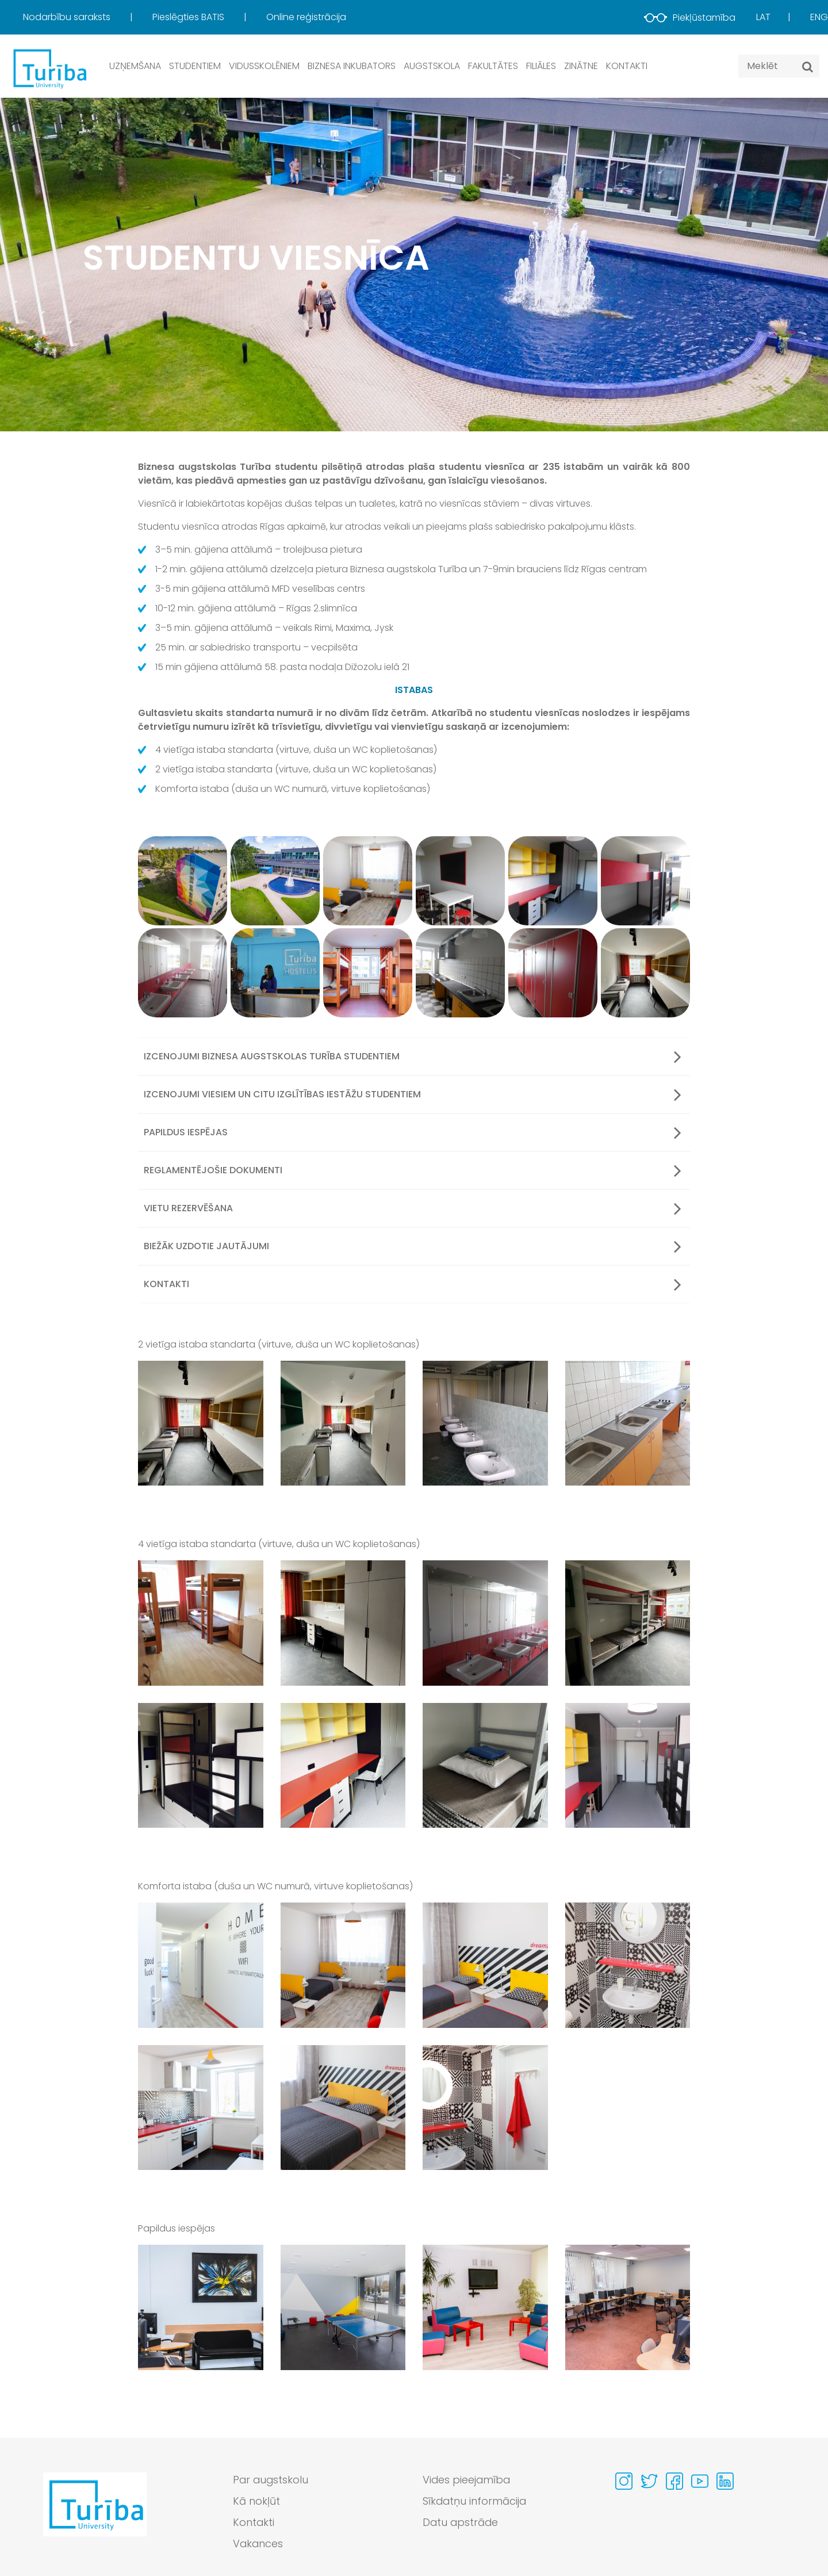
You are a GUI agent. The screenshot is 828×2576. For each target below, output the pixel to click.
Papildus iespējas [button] (412, 1132)
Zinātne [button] (581, 65)
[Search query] (778, 66)
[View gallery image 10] (460, 972)
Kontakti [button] (412, 1284)
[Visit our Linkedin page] (725, 2481)
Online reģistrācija (306, 17)
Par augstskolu (271, 2480)
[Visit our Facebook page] (674, 2481)
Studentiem (195, 65)
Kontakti (626, 65)
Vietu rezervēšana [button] (412, 1208)
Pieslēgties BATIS (189, 17)
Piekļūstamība (689, 17)
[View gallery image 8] (275, 972)
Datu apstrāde (461, 2523)
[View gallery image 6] (645, 880)
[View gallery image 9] (367, 972)
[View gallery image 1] (182, 880)
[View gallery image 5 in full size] (200, 1764)
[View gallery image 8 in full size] (628, 1764)
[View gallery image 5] (552, 880)
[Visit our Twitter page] (649, 2481)
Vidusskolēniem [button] (264, 65)
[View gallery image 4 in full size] (628, 1422)
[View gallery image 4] (460, 880)
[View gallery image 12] (645, 972)
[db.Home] (49, 68)
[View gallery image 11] (552, 972)
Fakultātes (493, 65)
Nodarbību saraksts (68, 17)
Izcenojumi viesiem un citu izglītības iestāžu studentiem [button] (412, 1094)
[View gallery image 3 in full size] (485, 1422)
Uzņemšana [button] (135, 65)
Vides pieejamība (467, 2480)
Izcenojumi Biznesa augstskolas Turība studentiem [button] (412, 1056)
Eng (819, 17)
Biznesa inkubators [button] (352, 65)
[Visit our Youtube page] (699, 2481)
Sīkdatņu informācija (475, 2501)
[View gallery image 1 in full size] (200, 1422)
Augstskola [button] (432, 65)
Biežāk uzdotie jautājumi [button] (412, 1246)
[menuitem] (86, 17)
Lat (763, 17)
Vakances (258, 2544)
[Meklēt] (807, 67)
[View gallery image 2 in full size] (343, 1422)
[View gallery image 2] (275, 880)
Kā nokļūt (256, 2501)
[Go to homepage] (95, 2515)
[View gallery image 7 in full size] (485, 1764)
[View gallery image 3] (367, 880)
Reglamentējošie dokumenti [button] (412, 1170)
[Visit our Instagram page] (623, 2481)
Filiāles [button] (541, 65)
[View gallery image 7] (182, 972)
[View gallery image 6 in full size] (343, 1764)
